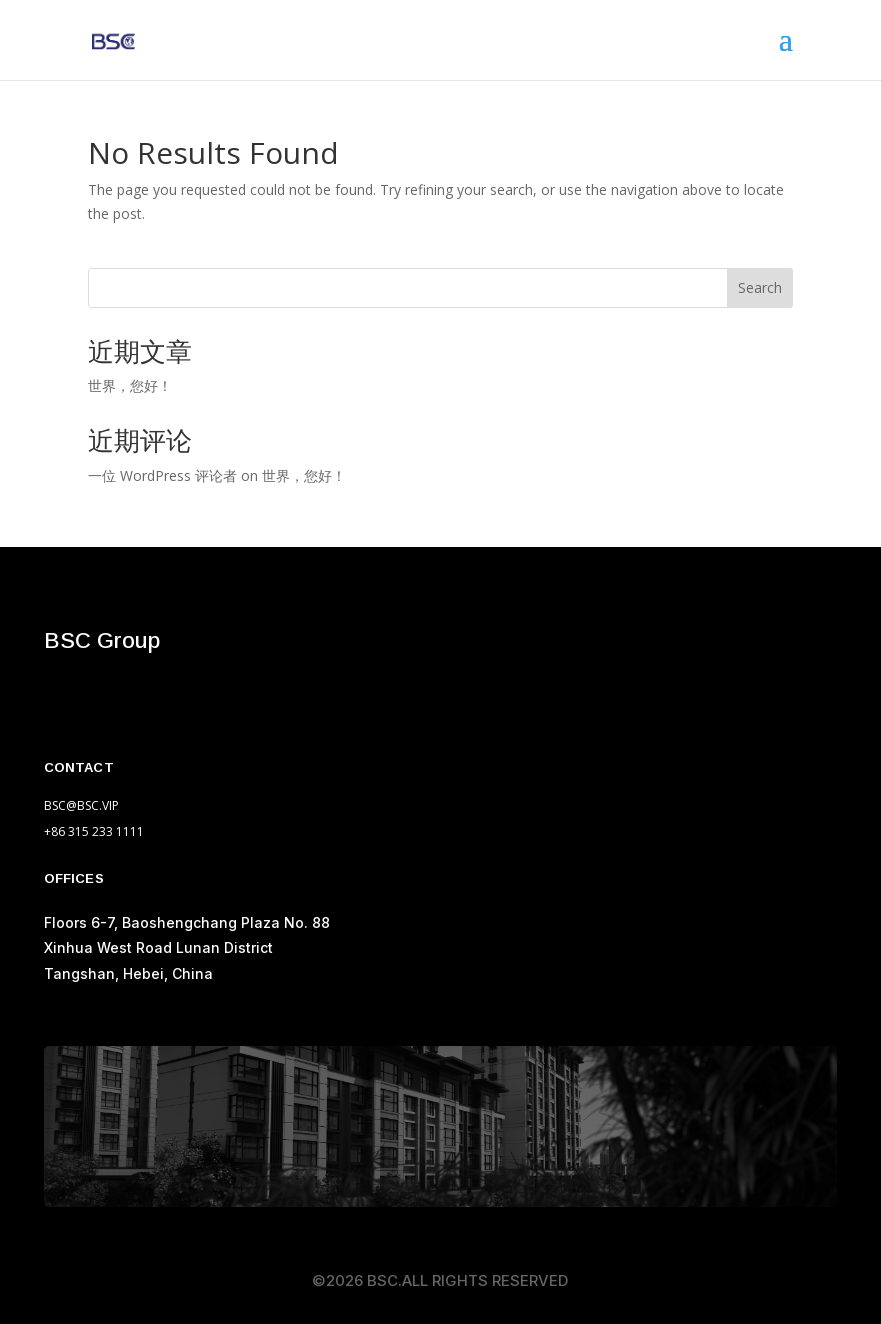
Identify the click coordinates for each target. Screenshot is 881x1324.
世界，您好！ (130, 385)
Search (760, 287)
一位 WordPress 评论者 (162, 475)
